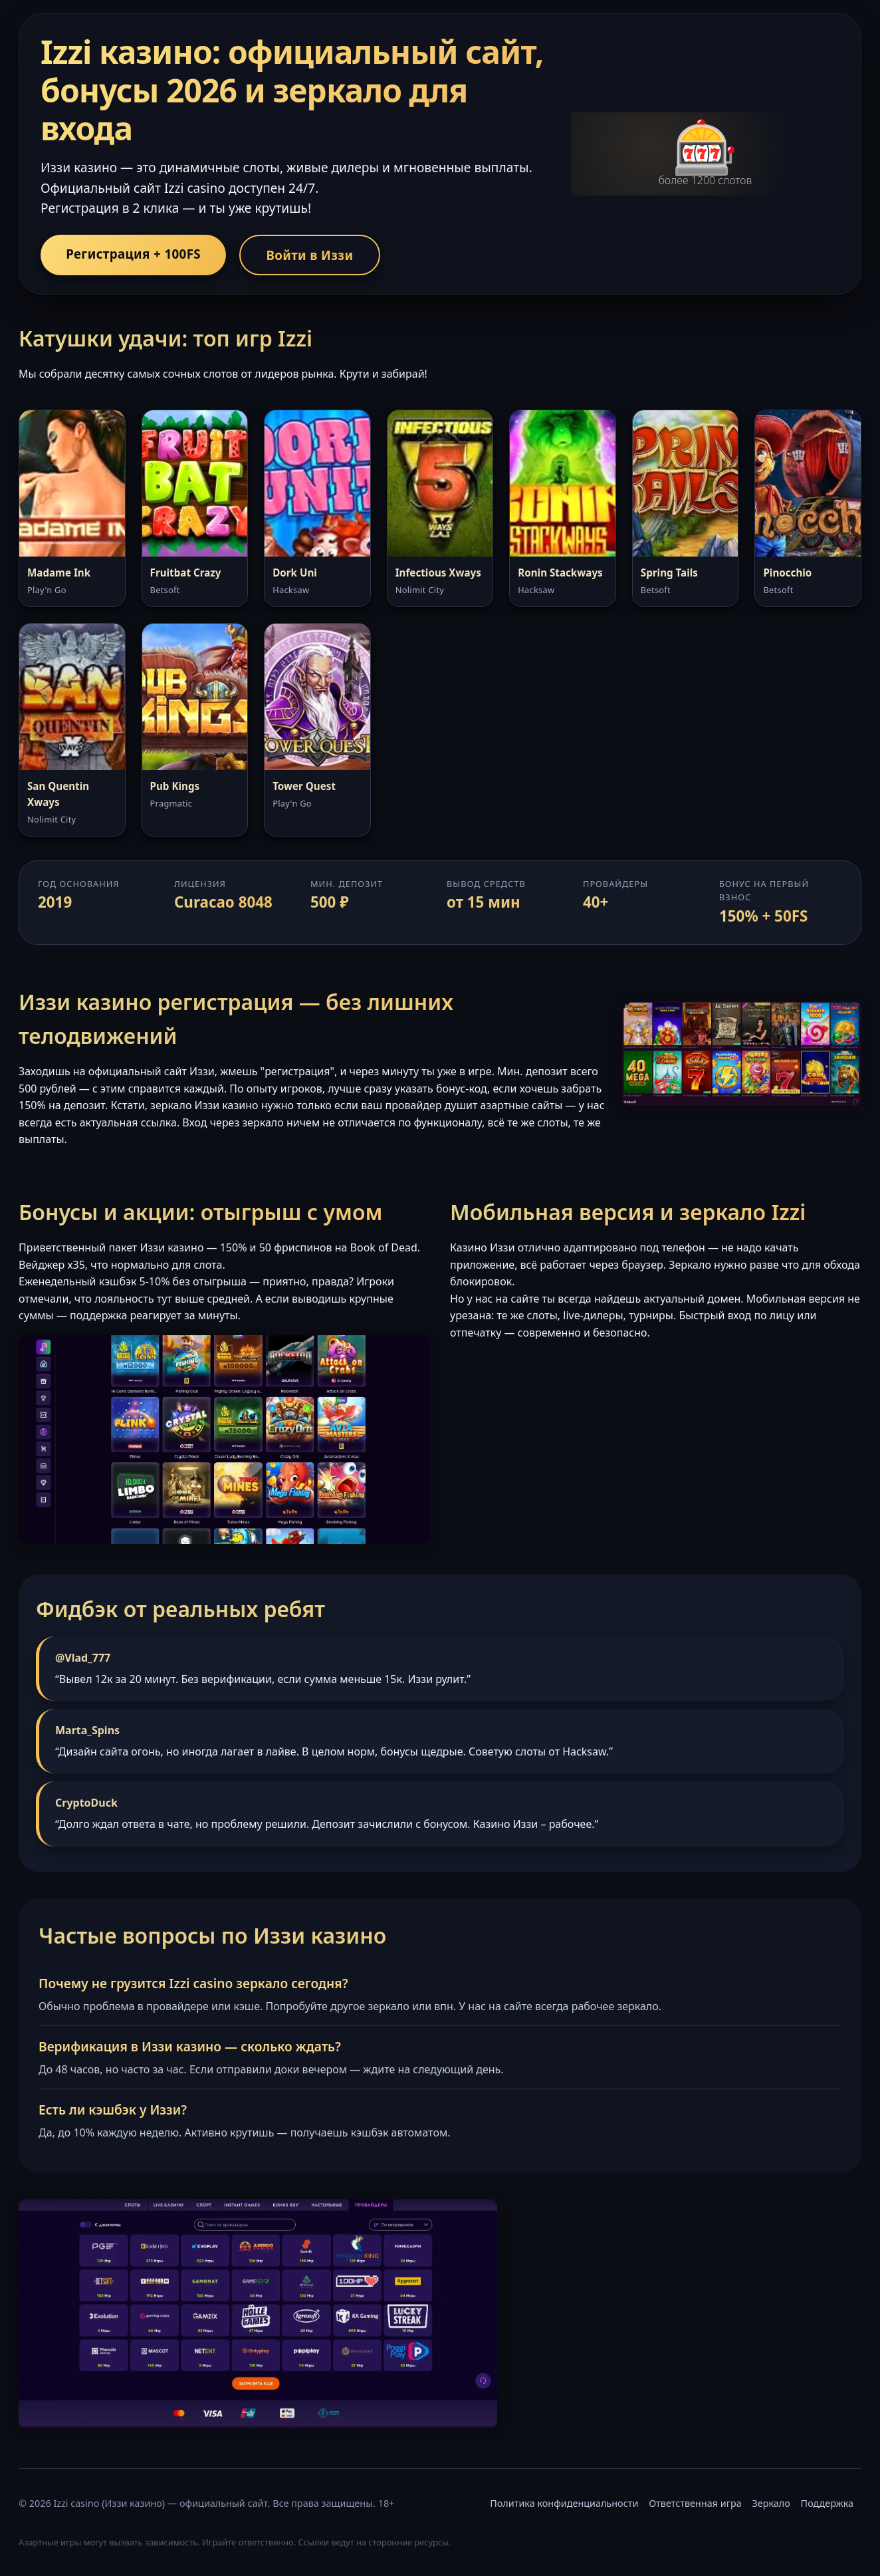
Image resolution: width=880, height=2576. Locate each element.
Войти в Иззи (317, 255)
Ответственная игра (695, 2504)
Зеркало (771, 2504)
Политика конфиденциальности (564, 2504)
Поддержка (827, 2504)
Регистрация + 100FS (136, 254)
